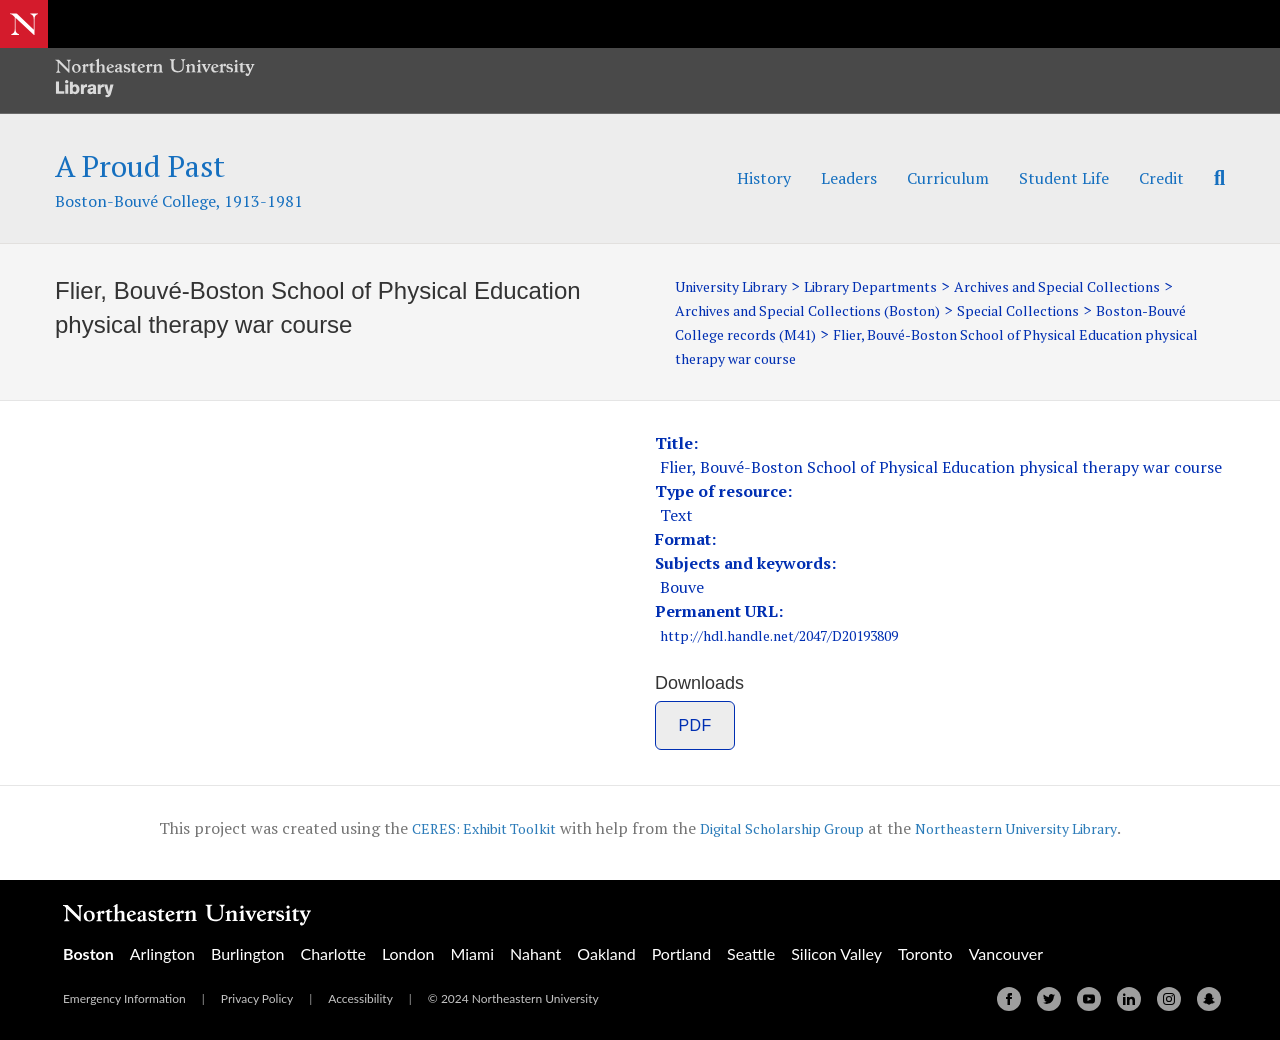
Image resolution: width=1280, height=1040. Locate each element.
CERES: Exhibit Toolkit (458, 828)
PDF (695, 725)
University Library (739, 286)
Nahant (535, 953)
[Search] (1212, 178)
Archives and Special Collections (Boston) (925, 310)
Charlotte (332, 953)
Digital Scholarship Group (776, 828)
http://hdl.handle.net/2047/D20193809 (803, 635)
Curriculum (948, 178)
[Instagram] (1169, 999)
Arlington (162, 953)
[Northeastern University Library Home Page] (155, 80)
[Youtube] (1089, 999)
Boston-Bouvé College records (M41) (907, 334)
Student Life (1064, 178)
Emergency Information (124, 998)
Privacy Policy (257, 998)
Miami (472, 953)
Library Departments (897, 286)
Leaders (849, 178)
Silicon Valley (836, 953)
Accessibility (360, 998)
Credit (1161, 178)
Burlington (247, 953)
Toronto (925, 953)
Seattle (751, 953)
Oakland (606, 953)
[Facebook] (1009, 999)
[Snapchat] (1209, 999)
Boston (88, 953)
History (764, 178)
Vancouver (1006, 953)
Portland (681, 953)
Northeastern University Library (1036, 828)
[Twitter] (1049, 999)
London (408, 953)
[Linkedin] (1129, 999)
